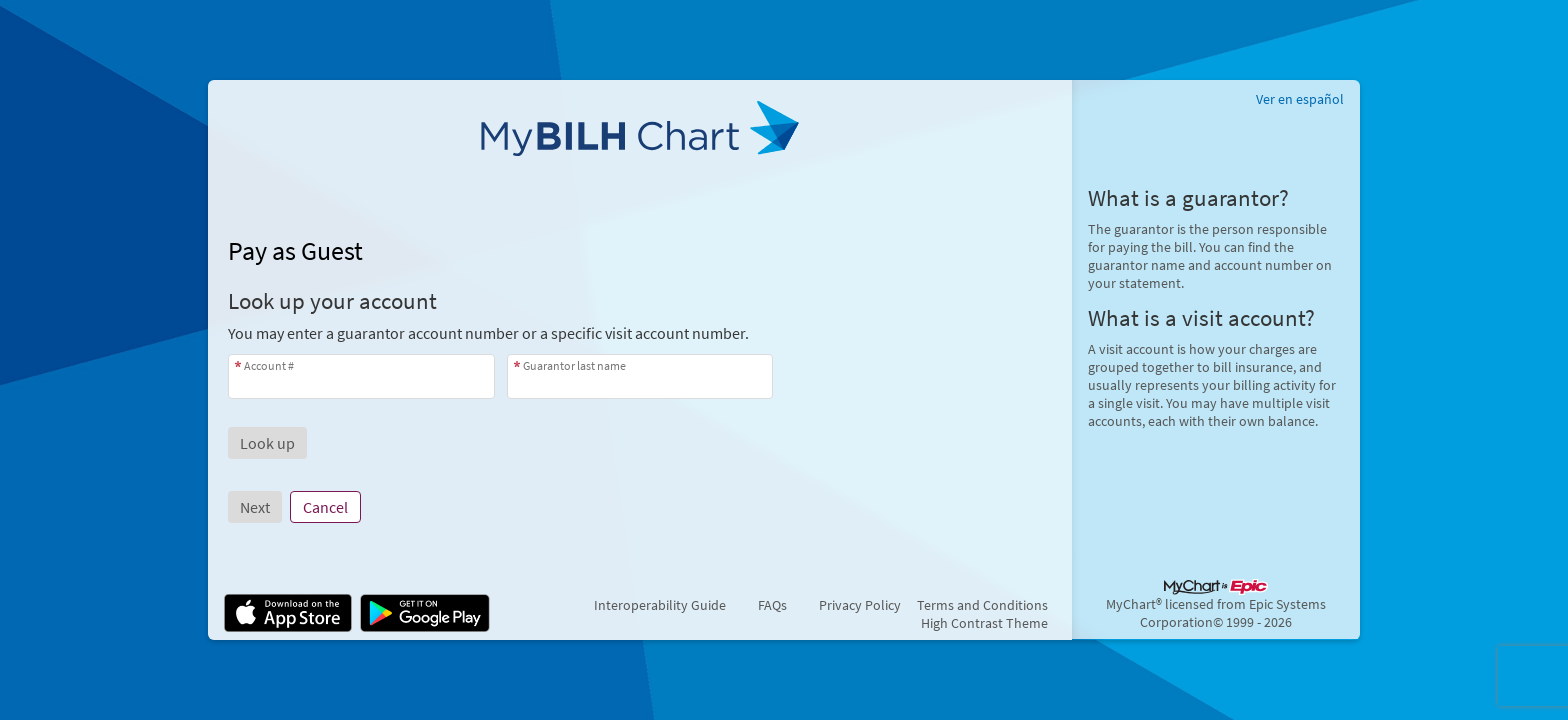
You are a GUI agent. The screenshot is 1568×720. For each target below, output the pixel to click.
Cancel (325, 507)
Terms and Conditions (982, 605)
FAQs (772, 605)
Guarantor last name (574, 365)
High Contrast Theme (984, 623)
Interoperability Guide (660, 605)
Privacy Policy (860, 605)
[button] (267, 443)
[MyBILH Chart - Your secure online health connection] (640, 136)
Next (255, 507)
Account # (269, 365)
